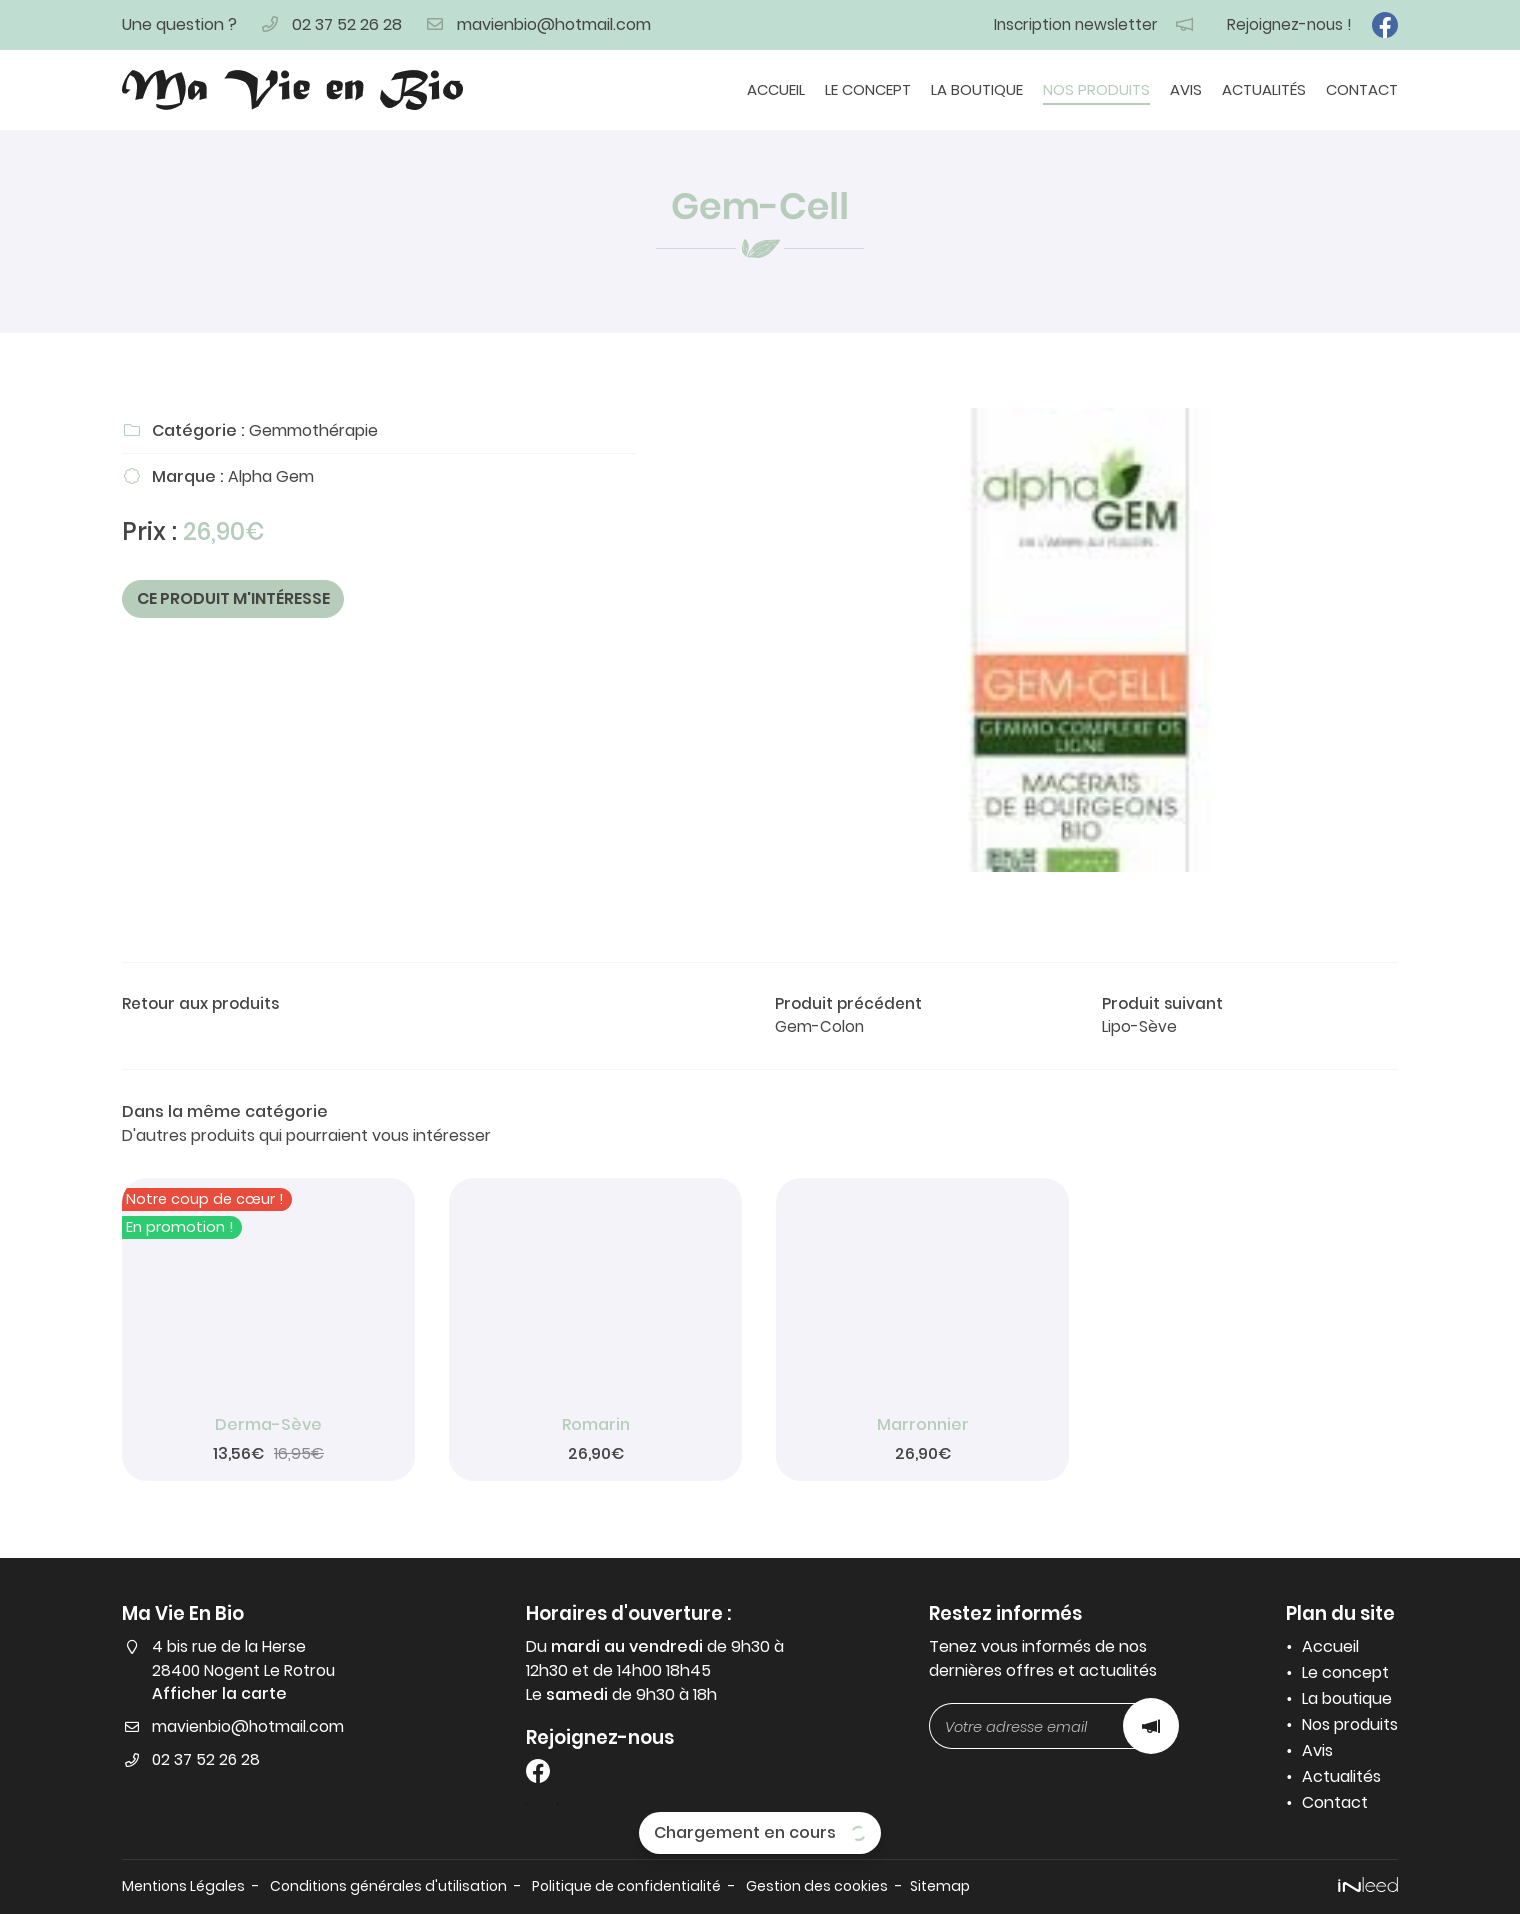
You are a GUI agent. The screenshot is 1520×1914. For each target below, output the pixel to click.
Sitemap (968, 1886)
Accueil (776, 89)
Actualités (1264, 89)
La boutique (977, 89)
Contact (1362, 89)
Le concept (868, 89)
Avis (1186, 89)
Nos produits (1096, 89)
